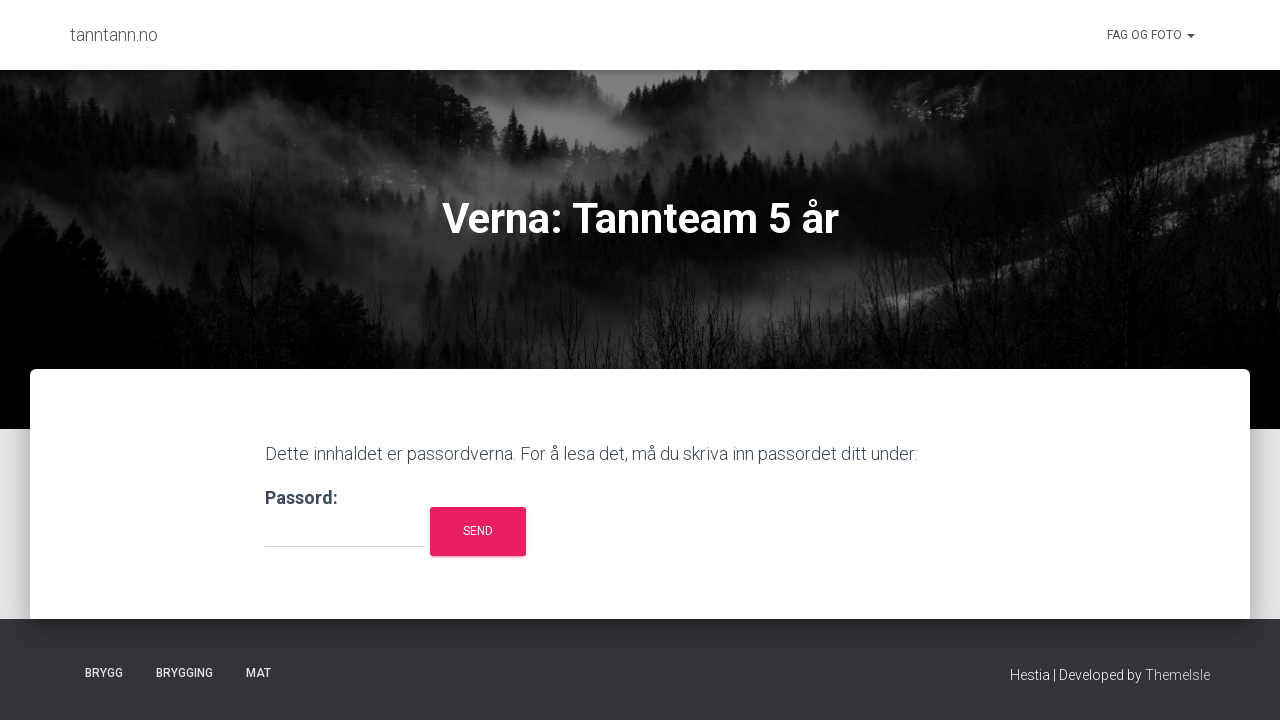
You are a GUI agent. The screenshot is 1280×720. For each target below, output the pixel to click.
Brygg (104, 673)
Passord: (345, 517)
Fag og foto (1151, 35)
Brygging (184, 673)
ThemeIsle (1177, 675)
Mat (258, 673)
